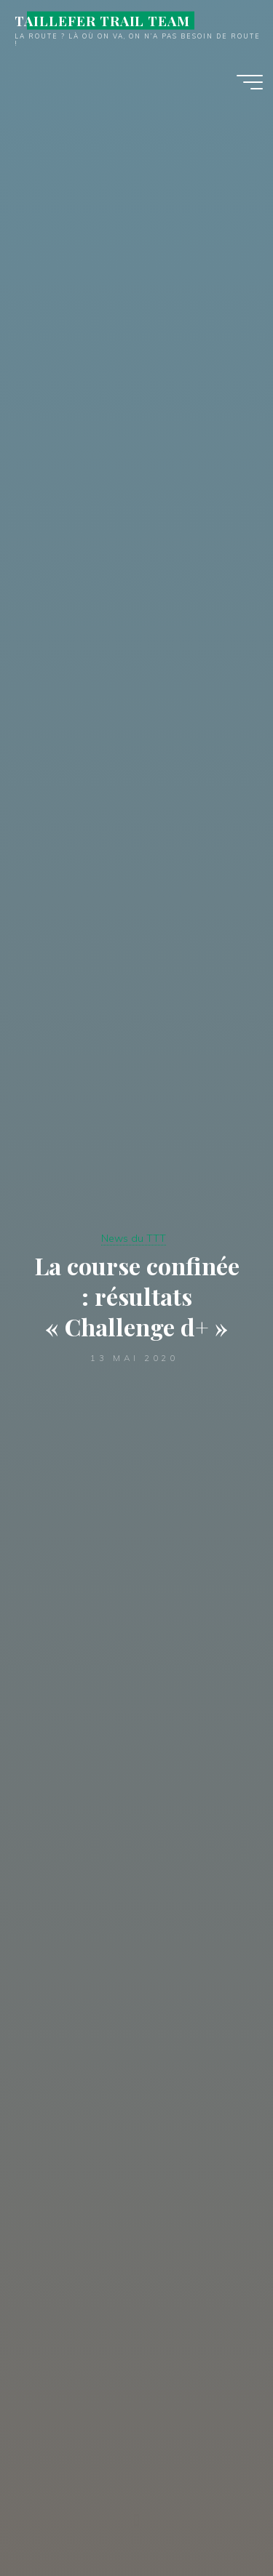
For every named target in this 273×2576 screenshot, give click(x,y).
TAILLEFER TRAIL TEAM (102, 20)
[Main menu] (250, 82)
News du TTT (133, 1238)
